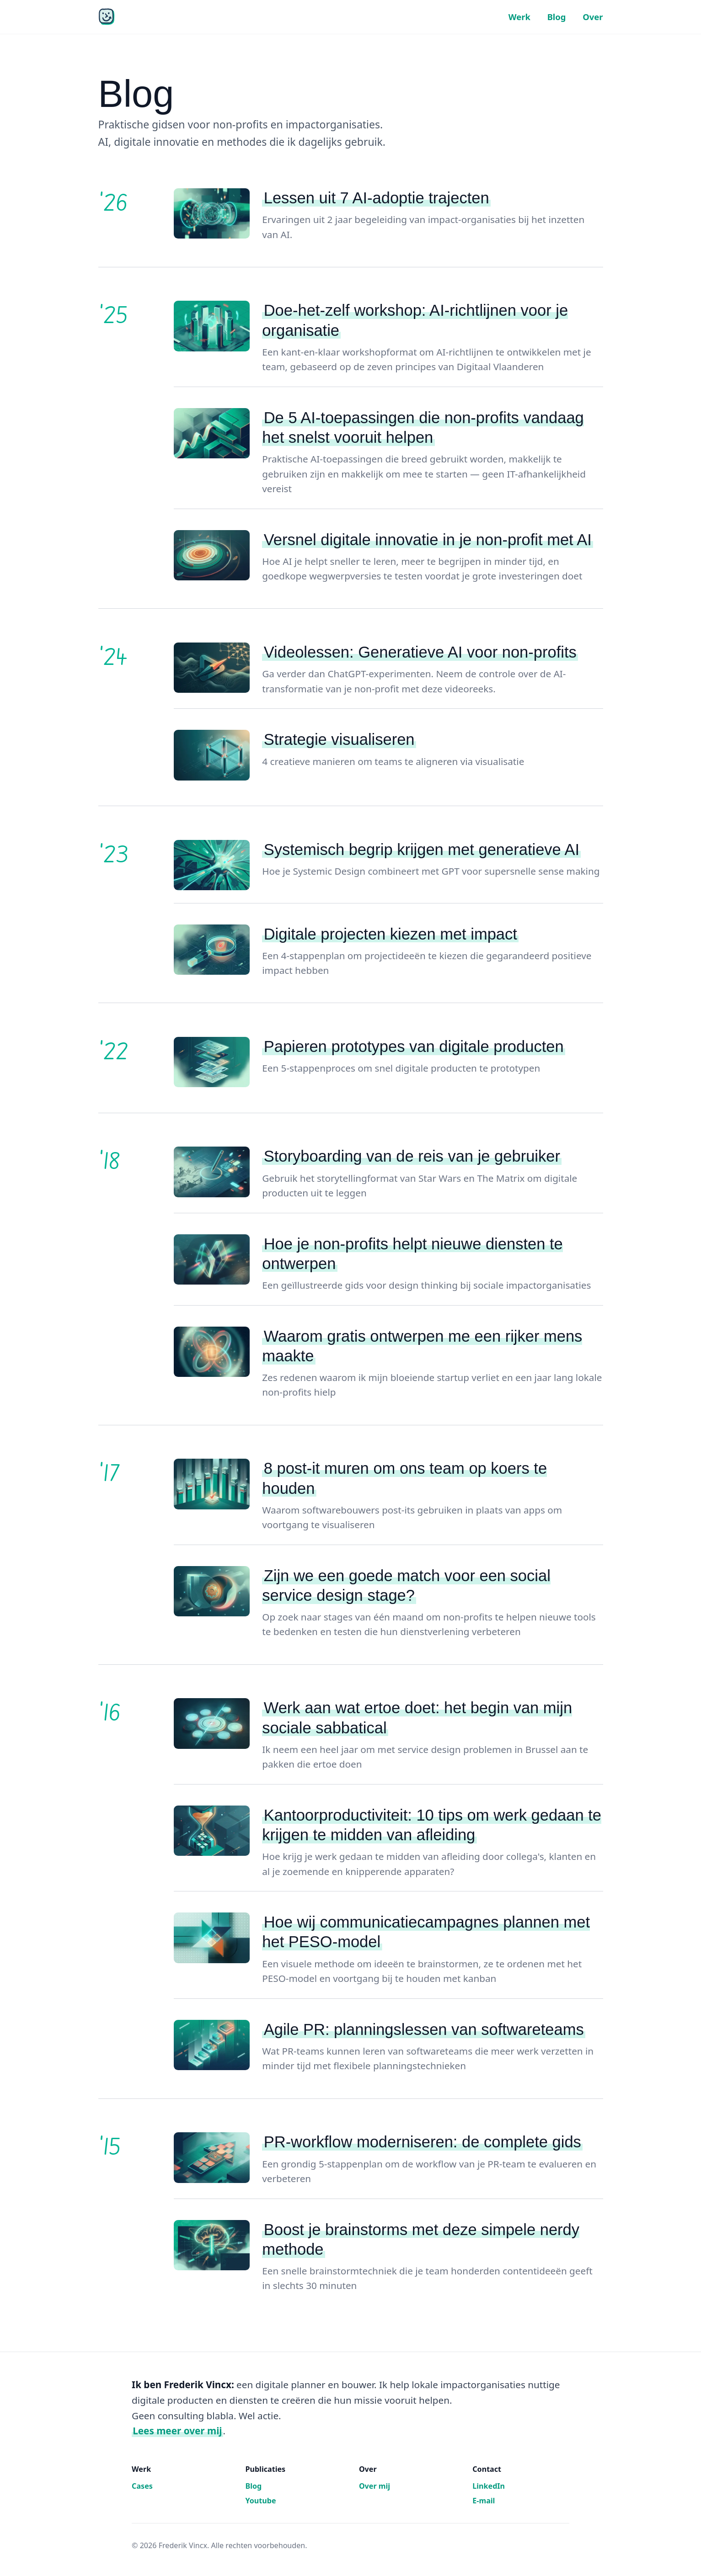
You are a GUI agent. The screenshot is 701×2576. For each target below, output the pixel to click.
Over (593, 16)
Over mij (374, 2486)
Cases (142, 2486)
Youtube (260, 2501)
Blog (556, 16)
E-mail (483, 2501)
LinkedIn (488, 2486)
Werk (519, 16)
